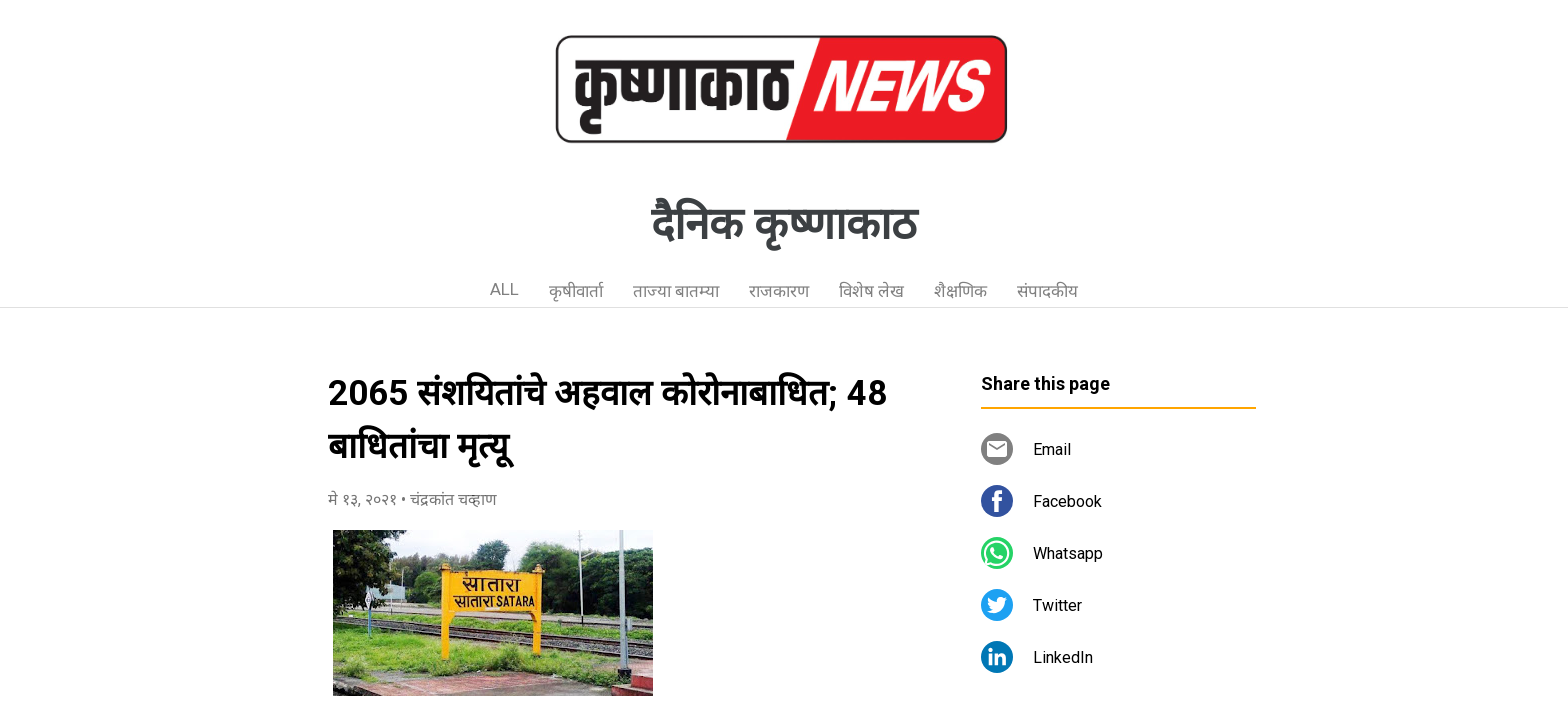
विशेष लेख (871, 291)
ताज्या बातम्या (676, 291)
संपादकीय (1047, 291)
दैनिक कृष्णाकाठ (784, 224)
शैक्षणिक (960, 291)
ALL (504, 289)
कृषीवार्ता (576, 291)
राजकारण (779, 291)
